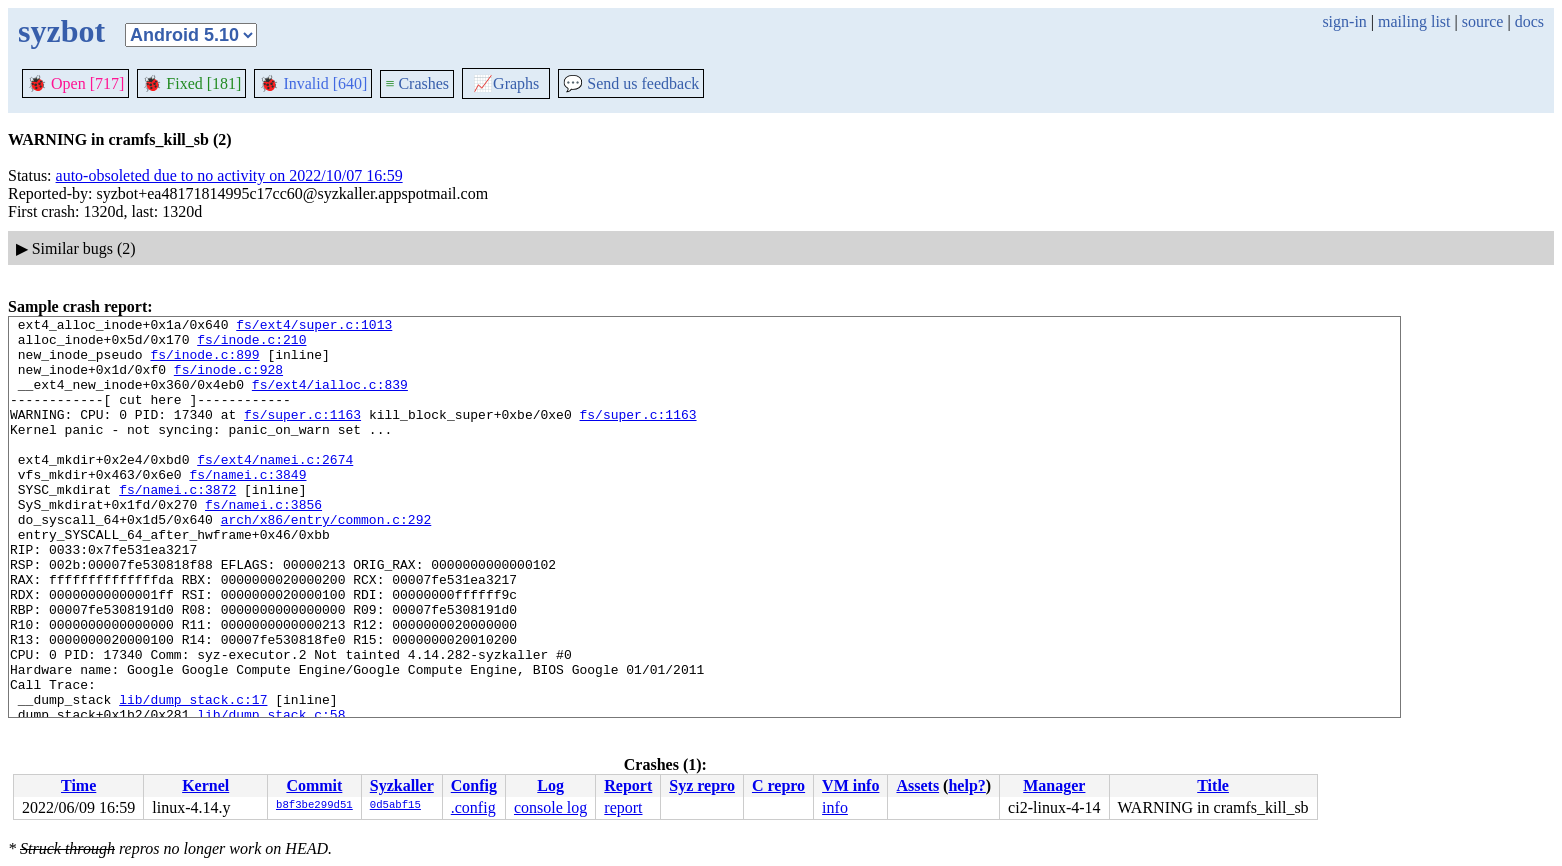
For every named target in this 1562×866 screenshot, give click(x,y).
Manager (1054, 785)
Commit (314, 785)
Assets (917, 785)
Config (474, 785)
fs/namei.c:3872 (177, 525)
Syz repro (702, 785)
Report (628, 785)
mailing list (1414, 21)
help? (966, 785)
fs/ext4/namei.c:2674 (275, 489)
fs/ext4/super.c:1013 (314, 327)
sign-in (1344, 21)
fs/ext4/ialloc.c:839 (330, 399)
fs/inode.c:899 (204, 363)
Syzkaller (402, 785)
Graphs (506, 83)
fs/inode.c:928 (228, 381)
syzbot (61, 31)
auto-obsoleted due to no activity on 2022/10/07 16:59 (229, 175)
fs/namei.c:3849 (247, 507)
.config (473, 807)
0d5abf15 (395, 806)
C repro (778, 785)
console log (550, 807)
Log (550, 785)
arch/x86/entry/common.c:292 (326, 561)
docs (1529, 21)
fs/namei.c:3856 (263, 543)
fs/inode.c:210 (251, 345)
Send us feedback (631, 83)
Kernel (205, 785)
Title (1213, 785)
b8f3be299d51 (314, 806)
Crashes (417, 83)
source (1483, 21)
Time (78, 785)
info (835, 807)
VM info (850, 785)
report (623, 807)
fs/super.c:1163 (302, 435)
